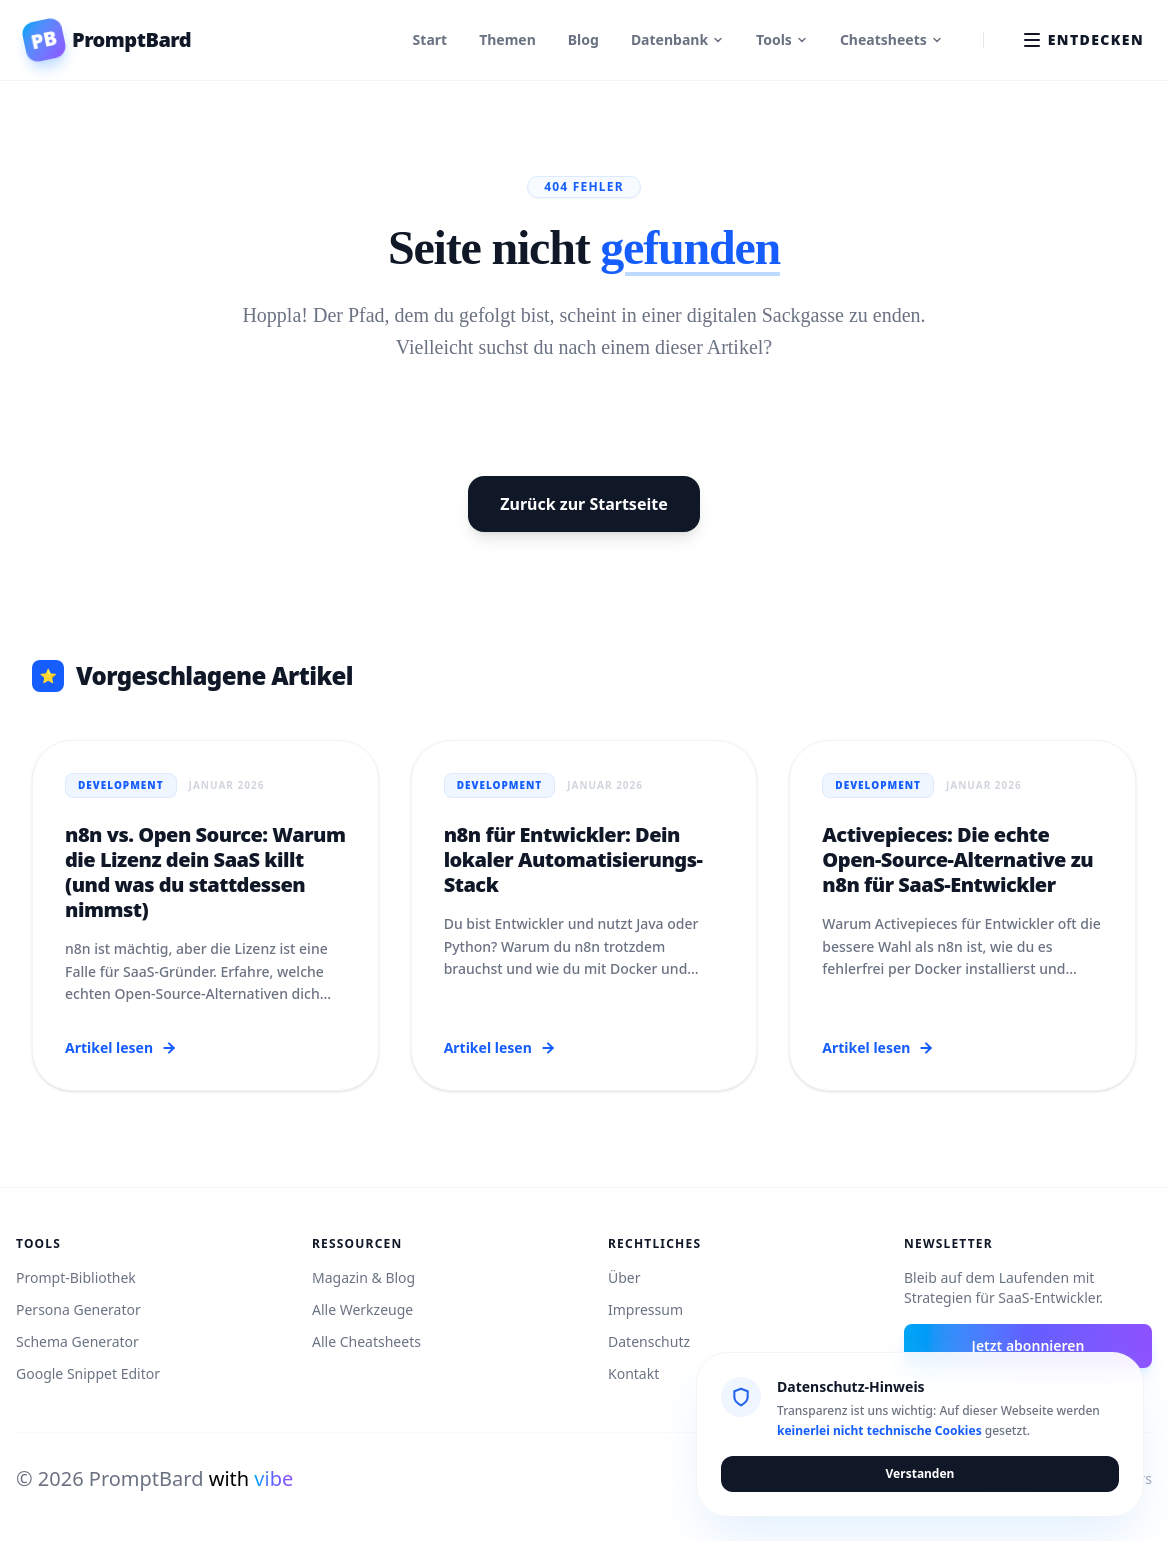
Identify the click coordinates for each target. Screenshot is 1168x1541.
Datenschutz (649, 1341)
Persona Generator (78, 1309)
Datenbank (677, 39)
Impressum (645, 1309)
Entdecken (1084, 39)
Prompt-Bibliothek (76, 1277)
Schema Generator (77, 1341)
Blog (583, 39)
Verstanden (920, 1473)
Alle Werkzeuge (362, 1309)
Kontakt (633, 1373)
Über (624, 1277)
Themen (507, 39)
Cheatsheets (891, 39)
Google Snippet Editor (88, 1373)
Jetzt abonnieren (1028, 1345)
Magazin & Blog (363, 1277)
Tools (782, 39)
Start (430, 39)
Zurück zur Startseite (583, 504)
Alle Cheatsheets (366, 1341)
